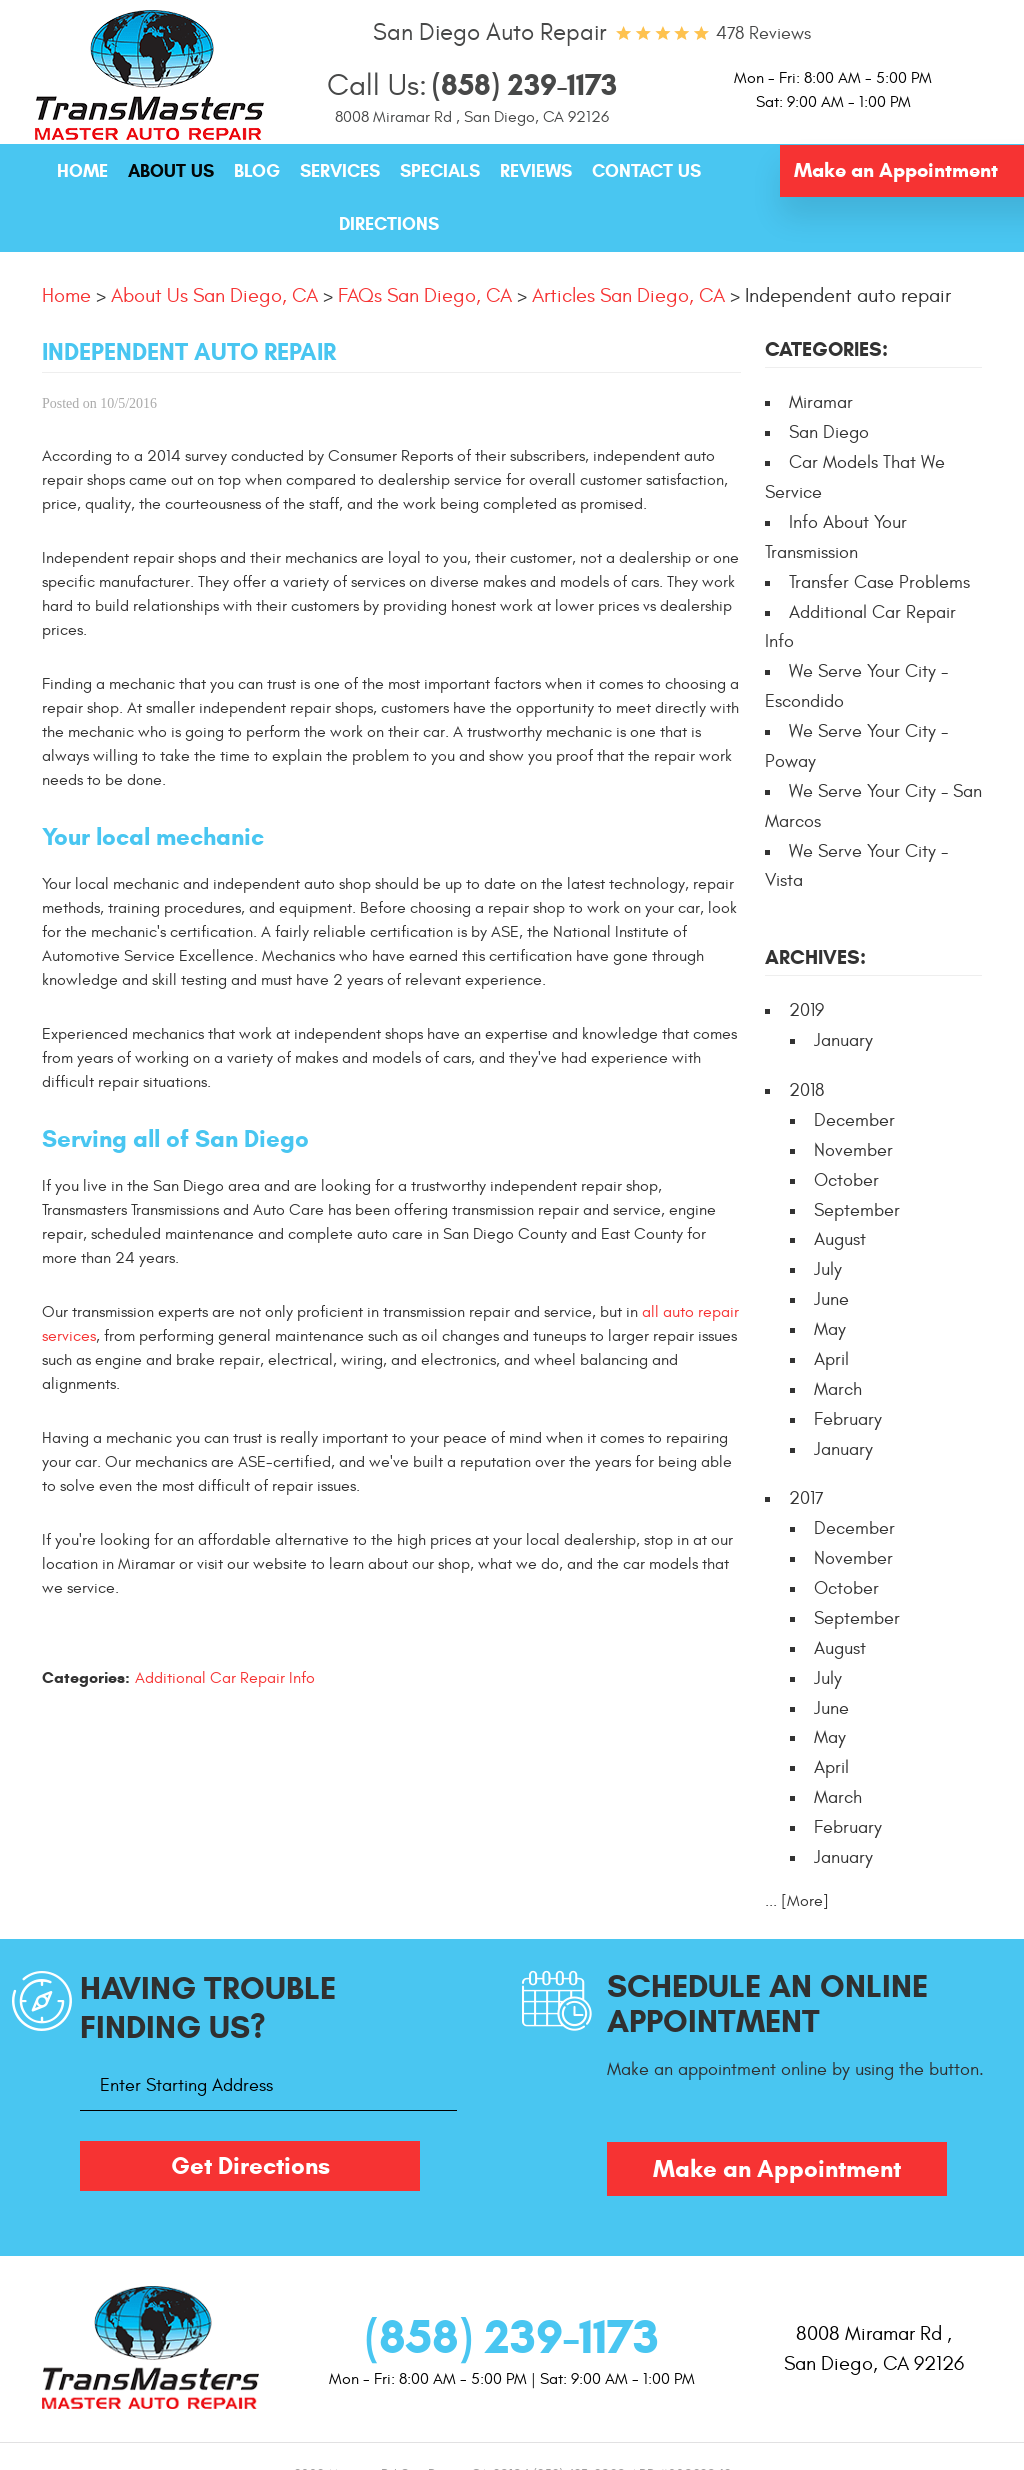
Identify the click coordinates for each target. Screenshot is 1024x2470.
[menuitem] (82, 172)
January (843, 1040)
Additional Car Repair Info (225, 1678)
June (831, 1299)
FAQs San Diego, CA (425, 295)
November (853, 1150)
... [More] (797, 1901)
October (846, 1180)
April (831, 1359)
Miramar (821, 402)
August (840, 1239)
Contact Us (646, 171)
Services (340, 171)
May (830, 1329)
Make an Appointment (896, 170)
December (854, 1120)
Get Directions (250, 2166)
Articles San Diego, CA (628, 295)
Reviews (536, 171)
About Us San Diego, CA (214, 295)
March (838, 1389)
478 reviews (763, 33)
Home (82, 171)
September (857, 1210)
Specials (440, 171)
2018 (806, 1090)
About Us (171, 171)
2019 (806, 1010)
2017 (806, 1498)
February (848, 1419)
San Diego (829, 432)
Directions (389, 224)
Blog (257, 171)
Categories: (826, 349)
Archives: (815, 957)
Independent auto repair (848, 295)
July (828, 1269)
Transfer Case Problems (879, 582)
